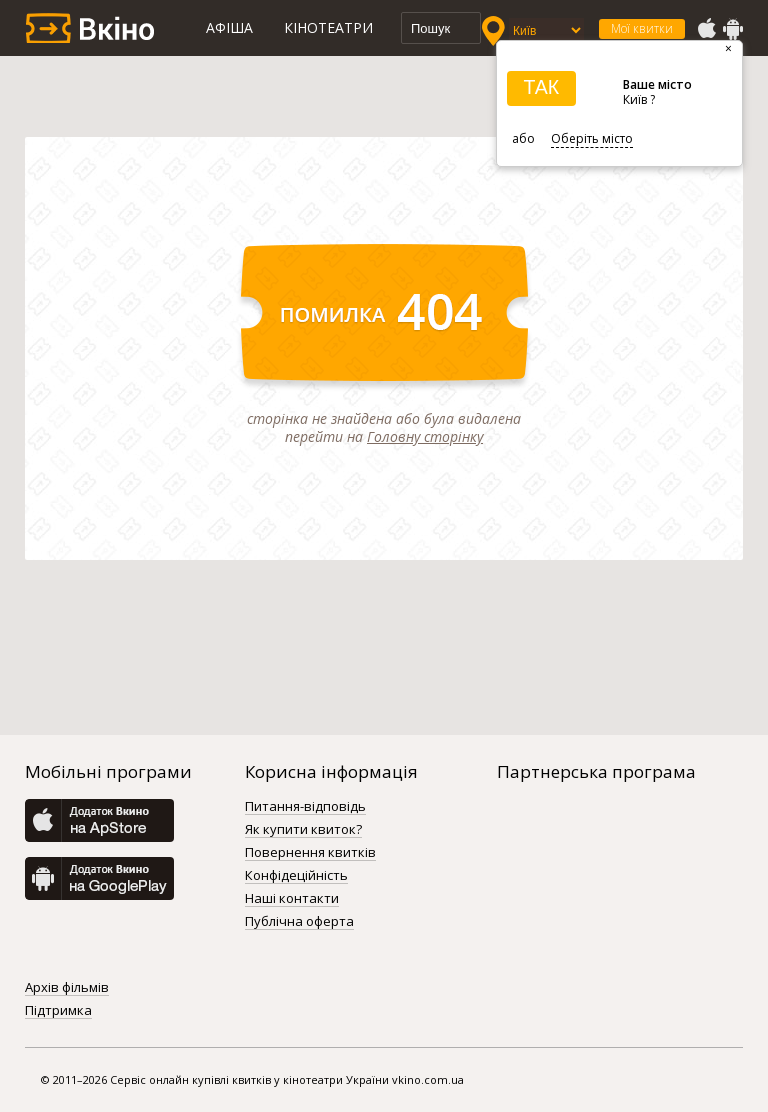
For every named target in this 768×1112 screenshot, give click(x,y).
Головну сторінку (425, 436)
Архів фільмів (67, 988)
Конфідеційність (296, 876)
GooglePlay (733, 29)
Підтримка (58, 1011)
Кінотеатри (328, 27)
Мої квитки (642, 28)
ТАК (541, 87)
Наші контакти (292, 899)
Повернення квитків (310, 853)
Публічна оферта (299, 922)
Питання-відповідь (305, 807)
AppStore (706, 29)
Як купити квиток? (303, 830)
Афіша (229, 27)
